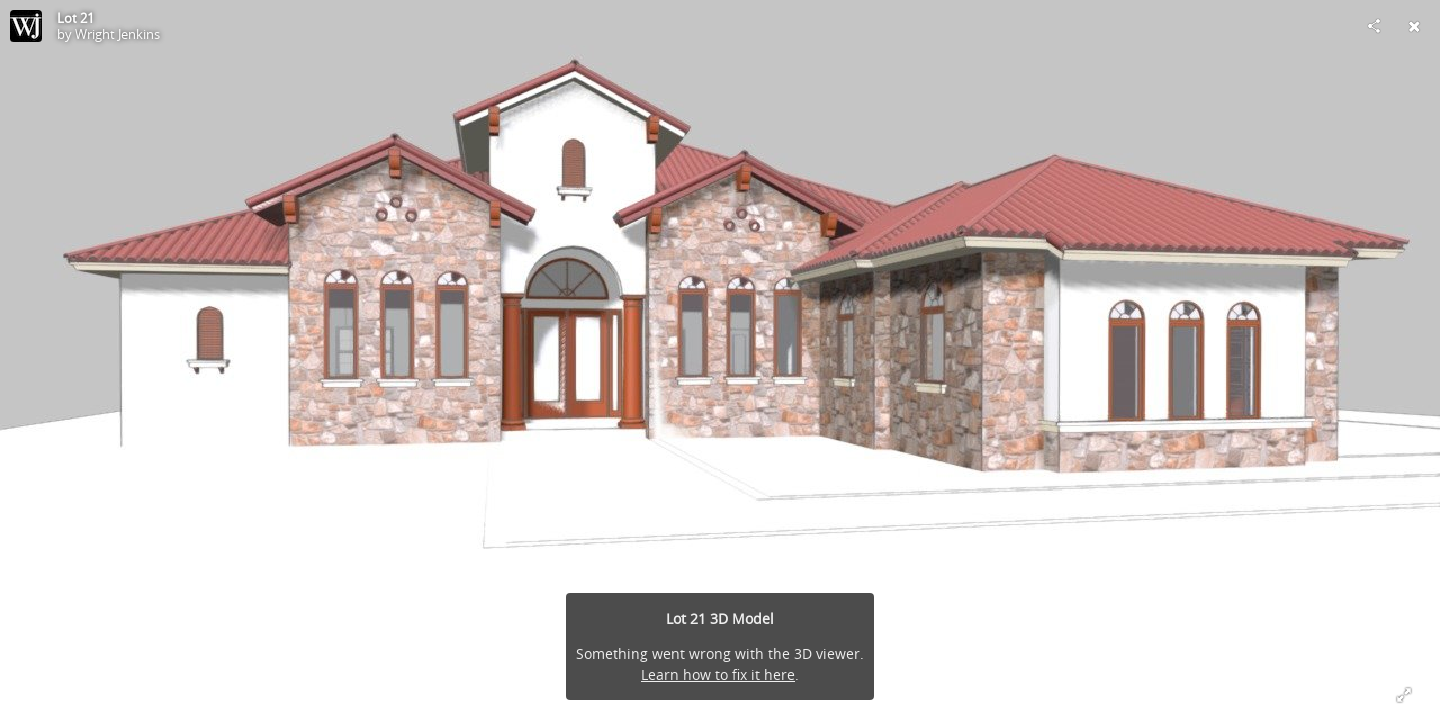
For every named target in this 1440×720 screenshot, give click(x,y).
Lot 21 (75, 18)
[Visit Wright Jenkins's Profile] (26, 26)
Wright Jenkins (117, 34)
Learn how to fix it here (718, 674)
